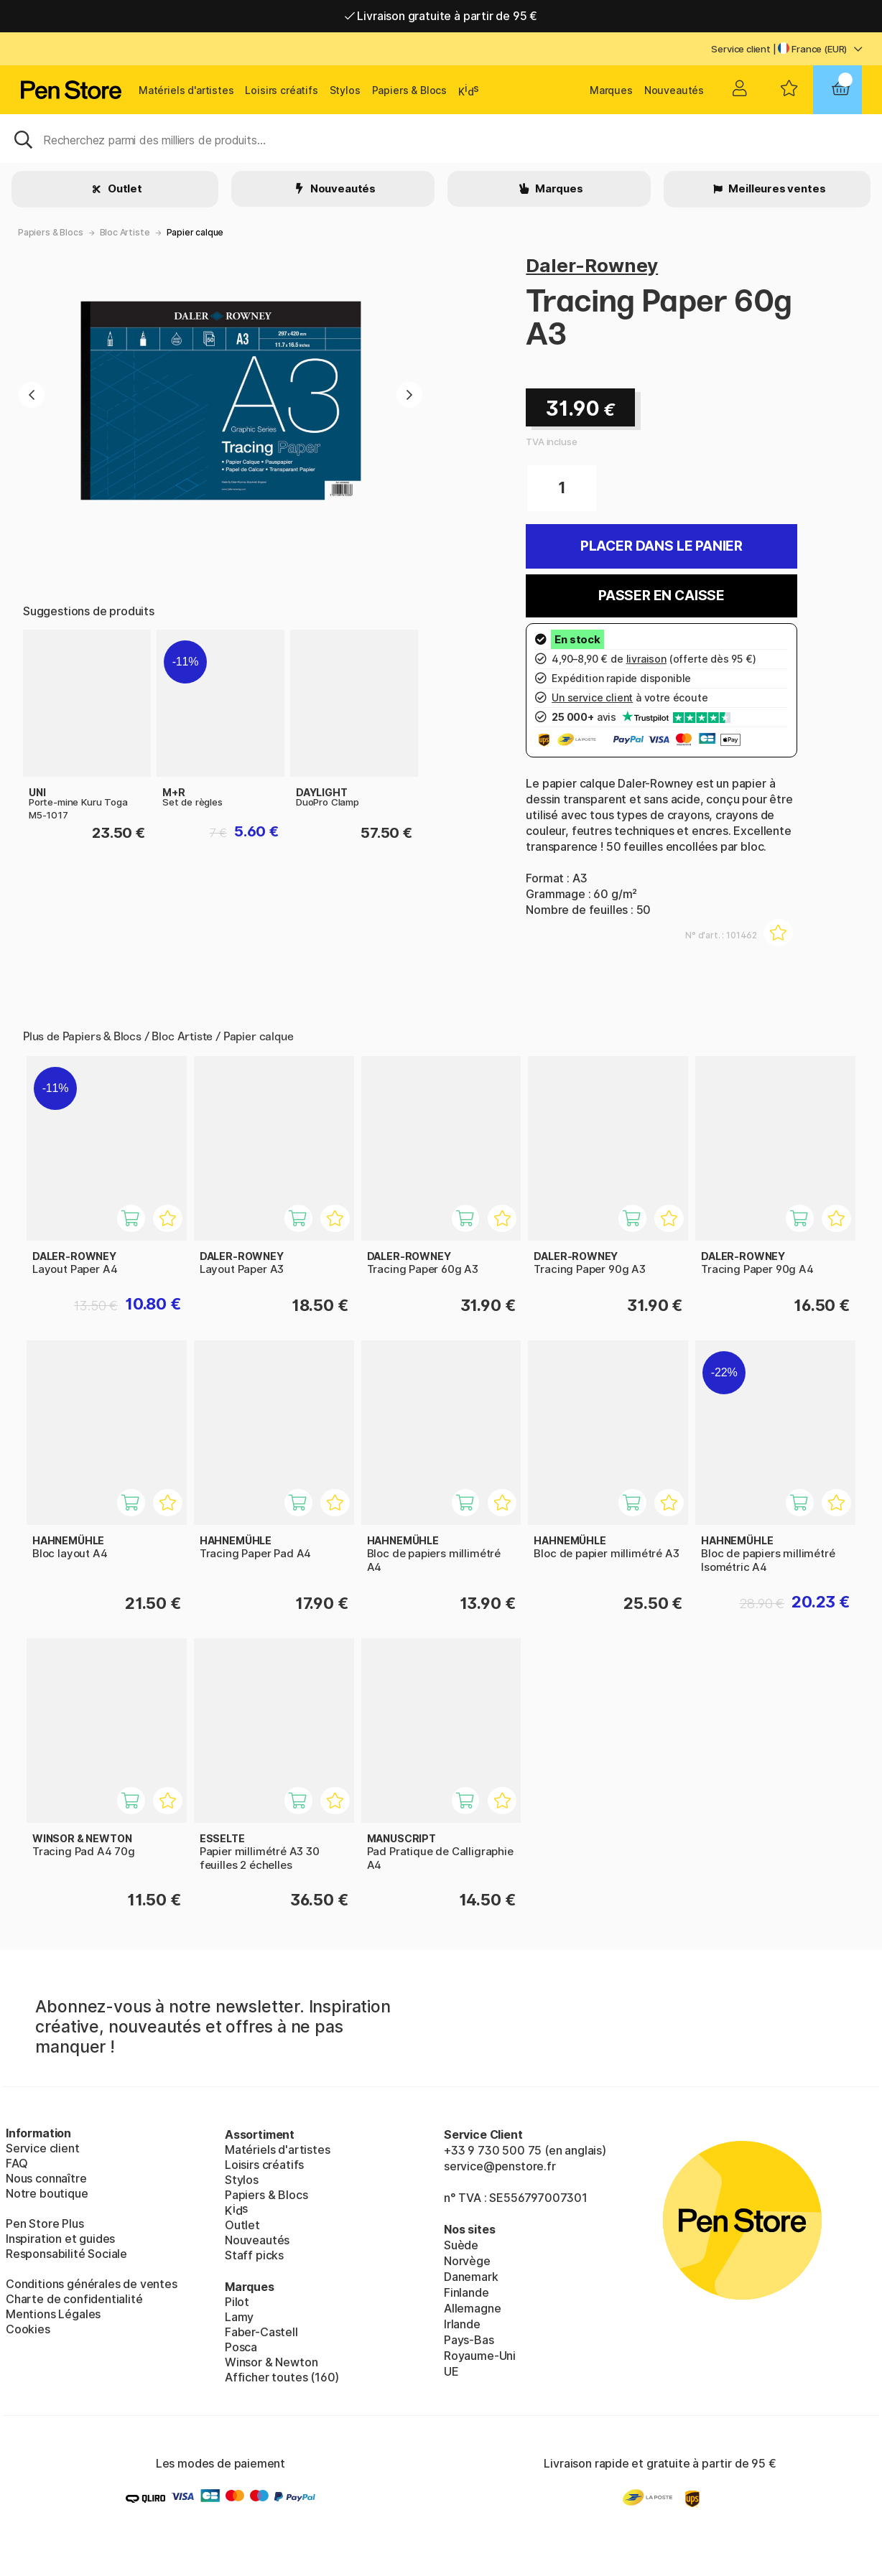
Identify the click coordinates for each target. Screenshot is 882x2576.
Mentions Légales (53, 2314)
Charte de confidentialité (74, 2299)
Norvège (467, 2261)
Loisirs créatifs (281, 90)
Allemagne (472, 2308)
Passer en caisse (661, 595)
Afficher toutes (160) (282, 2377)
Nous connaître (46, 2178)
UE (451, 2371)
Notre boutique (47, 2193)
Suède (461, 2245)
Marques (611, 90)
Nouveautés (674, 90)
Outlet (124, 188)
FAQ (16, 2163)
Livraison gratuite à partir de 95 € (441, 16)
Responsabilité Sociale (66, 2253)
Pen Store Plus (45, 2223)
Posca (241, 2347)
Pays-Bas (469, 2340)
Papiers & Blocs (409, 90)
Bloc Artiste (125, 232)
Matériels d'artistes (186, 90)
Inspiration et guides (60, 2238)
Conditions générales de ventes (91, 2284)
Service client (741, 49)
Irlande (462, 2324)
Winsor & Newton (271, 2362)
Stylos (345, 90)
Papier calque (195, 232)
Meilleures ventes (776, 188)
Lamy (239, 2317)
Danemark (471, 2276)
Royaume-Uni (480, 2355)
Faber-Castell (261, 2332)
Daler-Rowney (592, 265)
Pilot (237, 2302)
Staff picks (254, 2255)
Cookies (28, 2329)
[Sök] (441, 138)
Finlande (466, 2292)
